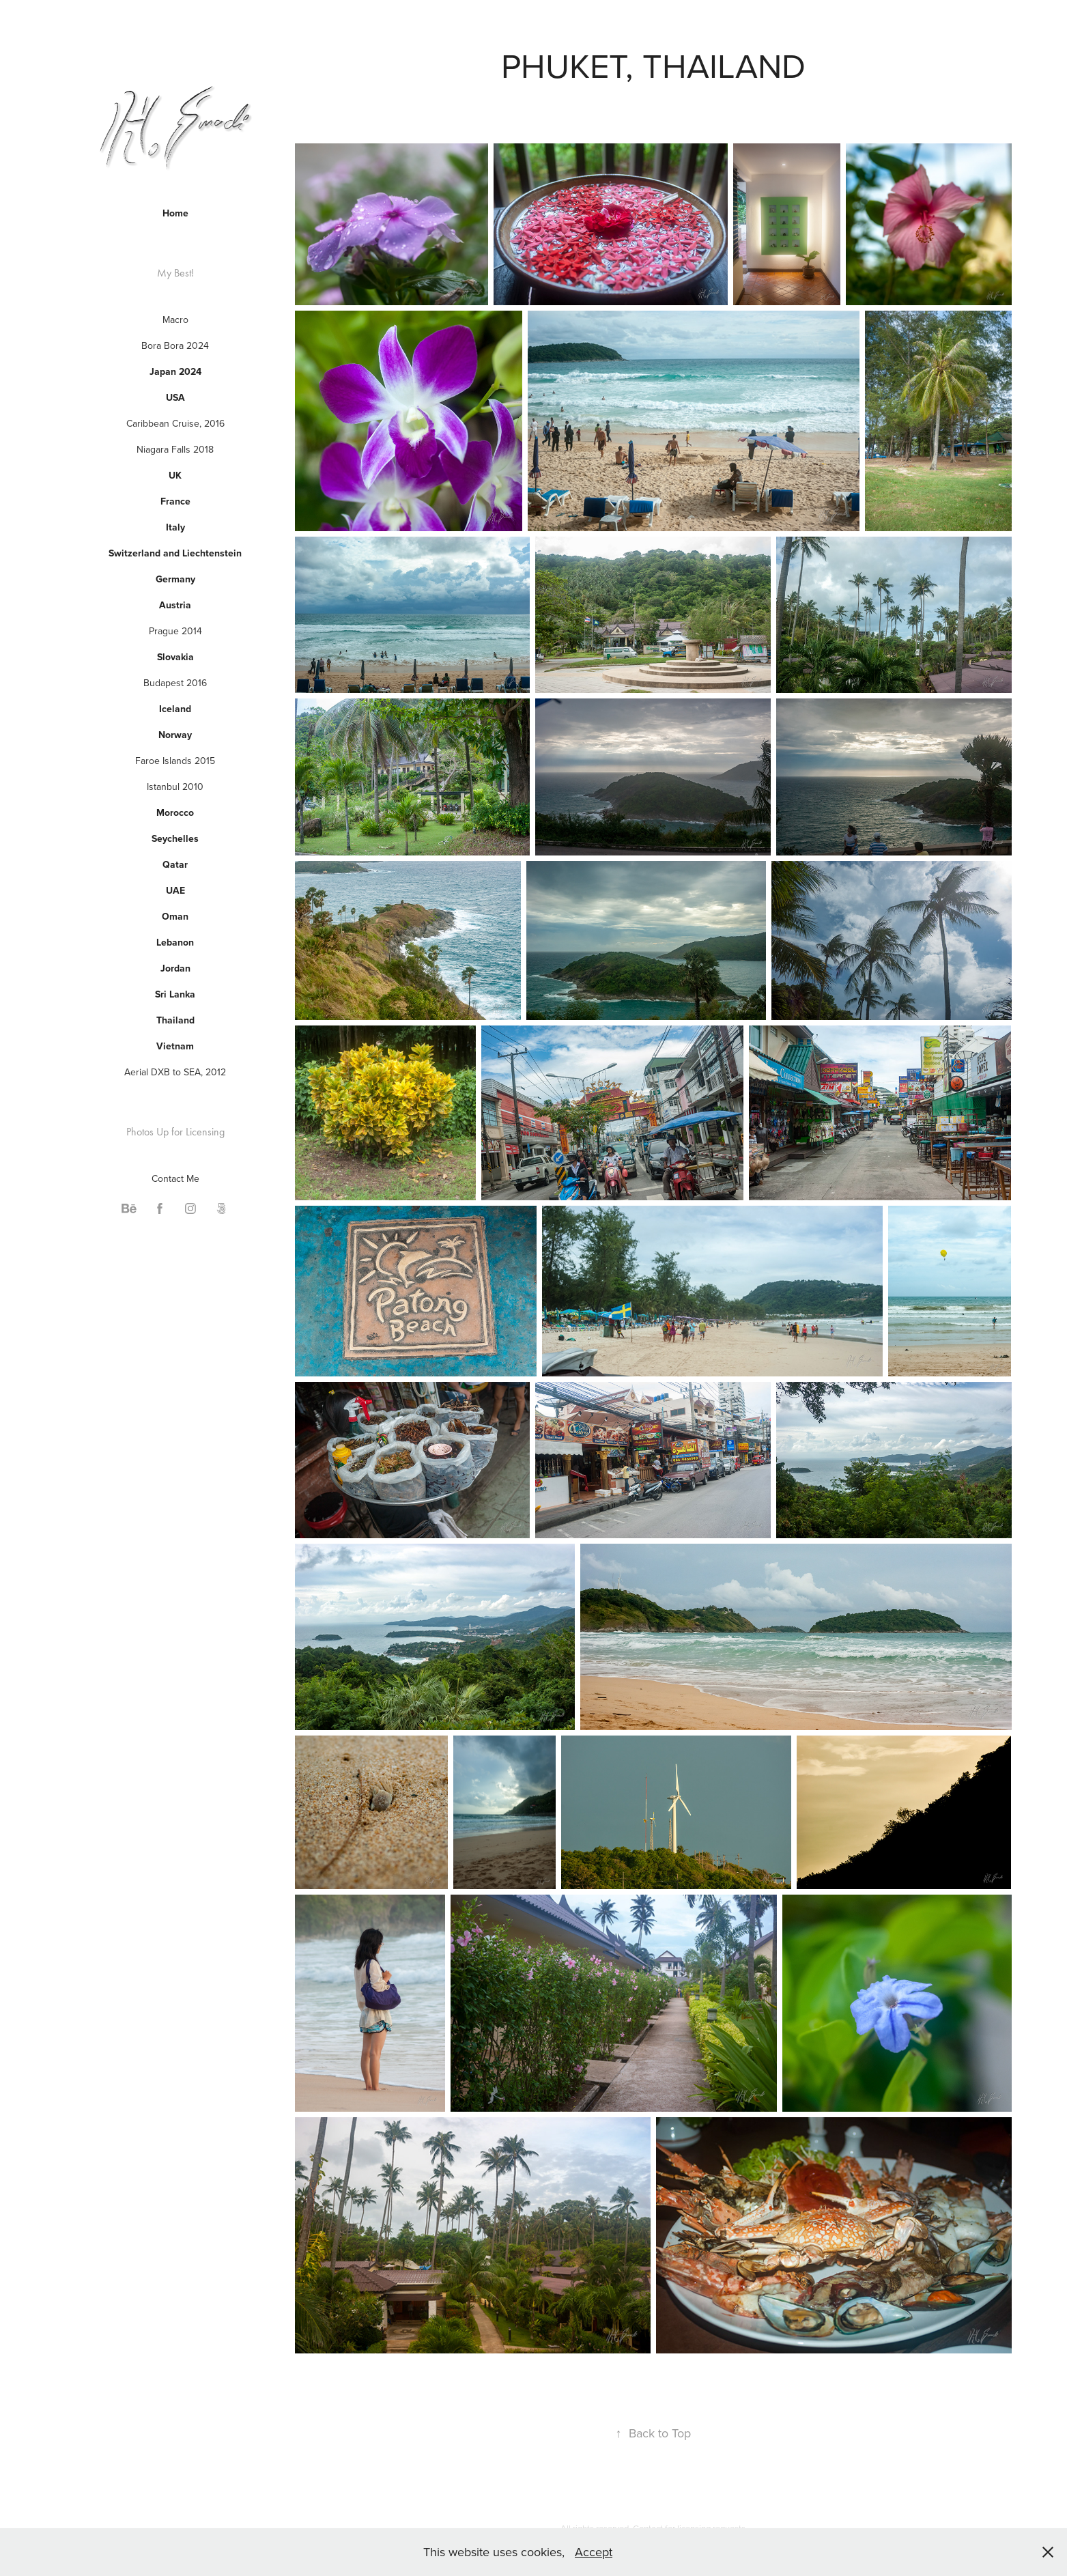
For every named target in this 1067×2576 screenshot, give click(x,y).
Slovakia (175, 657)
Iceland (175, 709)
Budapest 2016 (175, 683)
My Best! (175, 272)
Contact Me (175, 1178)
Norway (175, 734)
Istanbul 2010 (175, 786)
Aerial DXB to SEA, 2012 (175, 1072)
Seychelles (175, 838)
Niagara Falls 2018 (175, 449)
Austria (175, 605)
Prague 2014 (175, 631)
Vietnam (175, 1046)
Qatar (175, 864)
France (175, 501)
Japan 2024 (175, 371)
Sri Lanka (175, 994)
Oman (175, 916)
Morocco (175, 812)
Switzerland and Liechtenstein (175, 553)
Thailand (175, 1020)
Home (175, 213)
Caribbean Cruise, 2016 (175, 423)
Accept (593, 2551)
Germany (175, 579)
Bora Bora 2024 (175, 345)
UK (175, 475)
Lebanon (175, 942)
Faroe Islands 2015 (175, 760)
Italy (175, 527)
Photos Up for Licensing (175, 1131)
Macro (175, 319)
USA (175, 397)
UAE (175, 890)
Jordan (175, 968)
